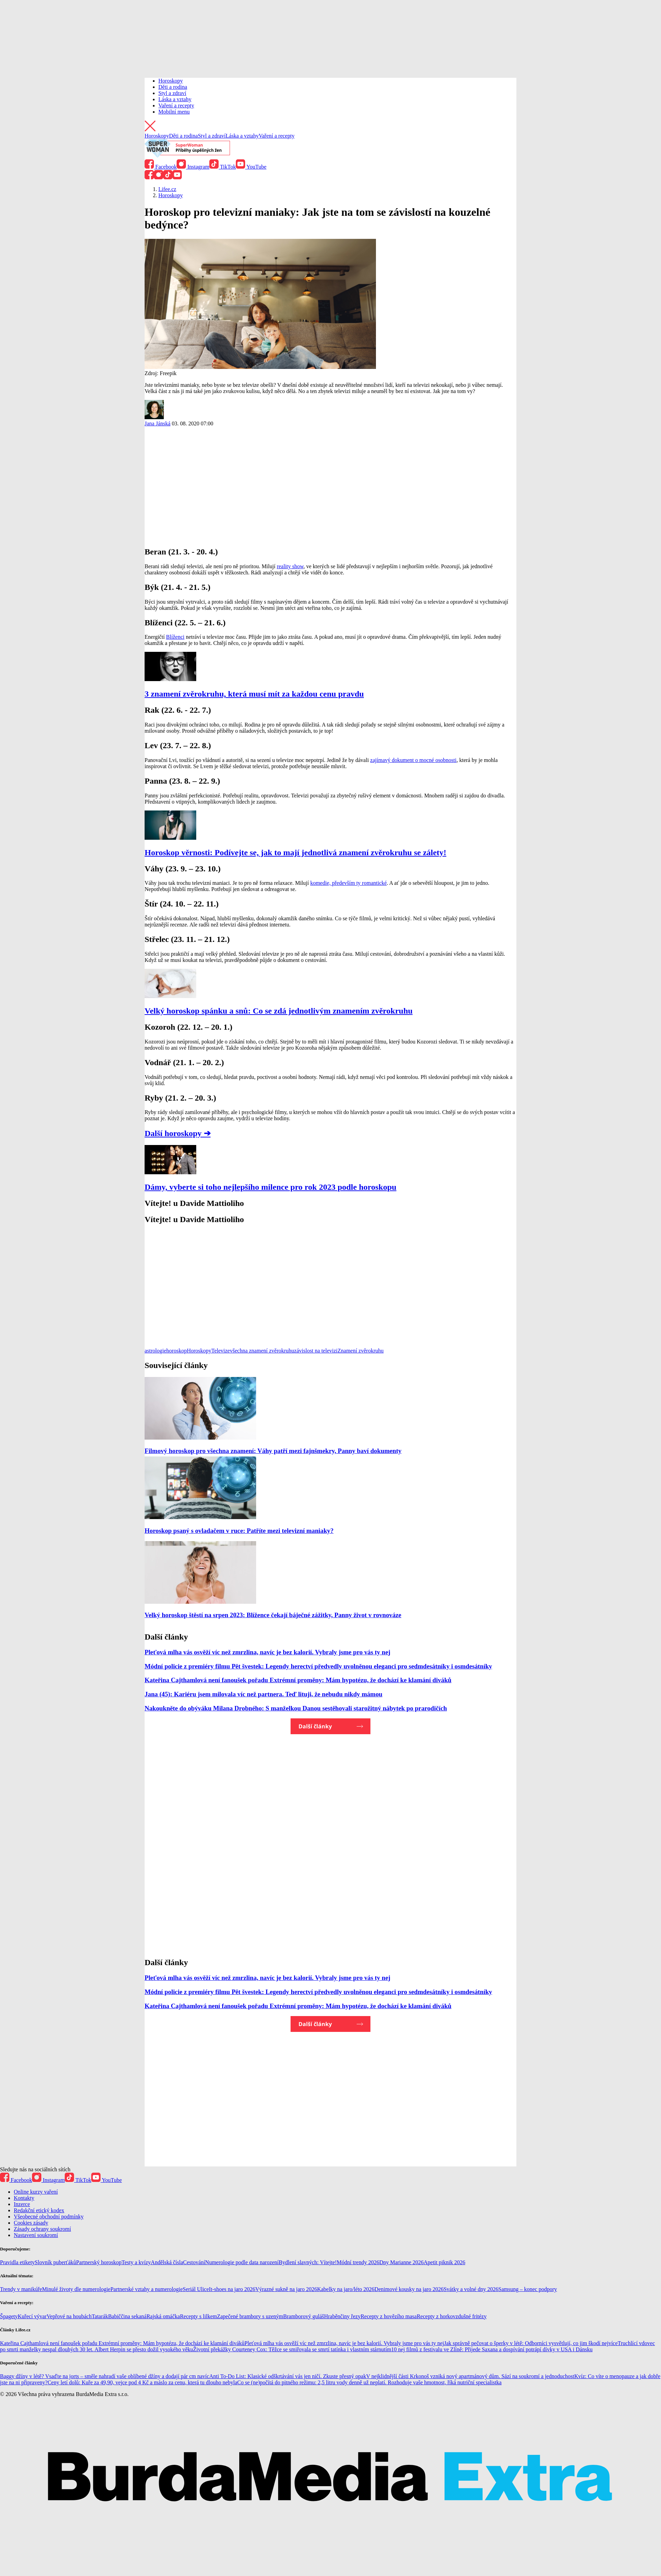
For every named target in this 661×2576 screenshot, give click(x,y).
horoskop (176, 1351)
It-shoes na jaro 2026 (232, 2289)
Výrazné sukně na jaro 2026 (286, 2289)
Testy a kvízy (136, 2262)
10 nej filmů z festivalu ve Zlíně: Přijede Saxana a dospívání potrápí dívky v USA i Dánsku (491, 2349)
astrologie (155, 1351)
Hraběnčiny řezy (342, 2316)
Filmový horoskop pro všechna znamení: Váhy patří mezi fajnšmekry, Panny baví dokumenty (273, 1450)
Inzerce (22, 2204)
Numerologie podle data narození (242, 2262)
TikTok (222, 167)
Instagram (193, 167)
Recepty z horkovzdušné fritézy (451, 2316)
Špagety (9, 2316)
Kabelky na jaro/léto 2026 (346, 2289)
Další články (315, 1726)
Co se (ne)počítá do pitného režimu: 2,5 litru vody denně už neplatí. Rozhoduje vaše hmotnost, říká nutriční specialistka (369, 2382)
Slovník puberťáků (55, 2262)
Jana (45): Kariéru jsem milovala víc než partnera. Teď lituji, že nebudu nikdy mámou (263, 1694)
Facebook (161, 167)
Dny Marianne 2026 (401, 2262)
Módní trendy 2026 (358, 2262)
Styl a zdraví (172, 93)
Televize (220, 1351)
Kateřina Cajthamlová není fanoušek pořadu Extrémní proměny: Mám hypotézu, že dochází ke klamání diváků (298, 1680)
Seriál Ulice (196, 2289)
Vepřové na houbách (69, 2316)
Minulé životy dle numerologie (76, 2289)
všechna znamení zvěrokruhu (262, 1351)
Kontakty (24, 2198)
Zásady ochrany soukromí (42, 2229)
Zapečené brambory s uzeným (250, 2316)
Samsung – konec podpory (528, 2289)
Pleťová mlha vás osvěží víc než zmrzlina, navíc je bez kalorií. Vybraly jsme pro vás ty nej (267, 1652)
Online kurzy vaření (36, 2192)
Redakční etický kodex (39, 2210)
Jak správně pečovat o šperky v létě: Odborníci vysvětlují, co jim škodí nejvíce (531, 2343)
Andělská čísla (167, 2262)
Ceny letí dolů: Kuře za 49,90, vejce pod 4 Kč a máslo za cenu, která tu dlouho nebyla (142, 2382)
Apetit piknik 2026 (444, 2262)
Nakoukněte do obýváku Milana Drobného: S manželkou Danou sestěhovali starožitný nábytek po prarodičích (296, 1708)
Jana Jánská (157, 423)
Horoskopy (170, 81)
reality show (290, 566)
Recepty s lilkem (198, 2316)
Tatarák (100, 2316)
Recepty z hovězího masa (388, 2316)
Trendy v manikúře (21, 2289)
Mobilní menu (174, 112)
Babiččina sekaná (127, 2316)
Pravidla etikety (17, 2262)
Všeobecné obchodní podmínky (49, 2216)
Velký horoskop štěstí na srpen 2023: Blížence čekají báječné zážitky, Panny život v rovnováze (273, 1615)
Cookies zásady (31, 2223)
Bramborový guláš (303, 2316)
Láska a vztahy (174, 99)
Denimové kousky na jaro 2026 (409, 2289)
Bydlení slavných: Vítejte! (308, 2262)
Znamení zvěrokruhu (361, 1351)
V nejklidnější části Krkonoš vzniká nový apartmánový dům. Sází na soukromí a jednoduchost (470, 2376)
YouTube (251, 167)
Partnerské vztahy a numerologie (147, 2289)
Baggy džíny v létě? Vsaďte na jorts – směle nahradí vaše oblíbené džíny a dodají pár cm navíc (104, 2376)
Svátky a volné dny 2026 (470, 2289)
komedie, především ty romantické (348, 883)
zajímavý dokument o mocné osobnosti (413, 760)
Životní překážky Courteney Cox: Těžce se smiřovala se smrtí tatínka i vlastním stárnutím (292, 2349)
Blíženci (175, 637)
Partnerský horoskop (99, 2262)
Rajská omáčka (163, 2316)
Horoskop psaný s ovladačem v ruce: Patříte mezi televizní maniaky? (239, 1530)
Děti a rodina (172, 87)
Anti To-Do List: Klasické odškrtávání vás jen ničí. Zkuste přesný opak (287, 2376)
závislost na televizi (315, 1351)
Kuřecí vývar (32, 2316)
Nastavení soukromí (36, 2235)
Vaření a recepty (176, 105)
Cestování (194, 2262)
